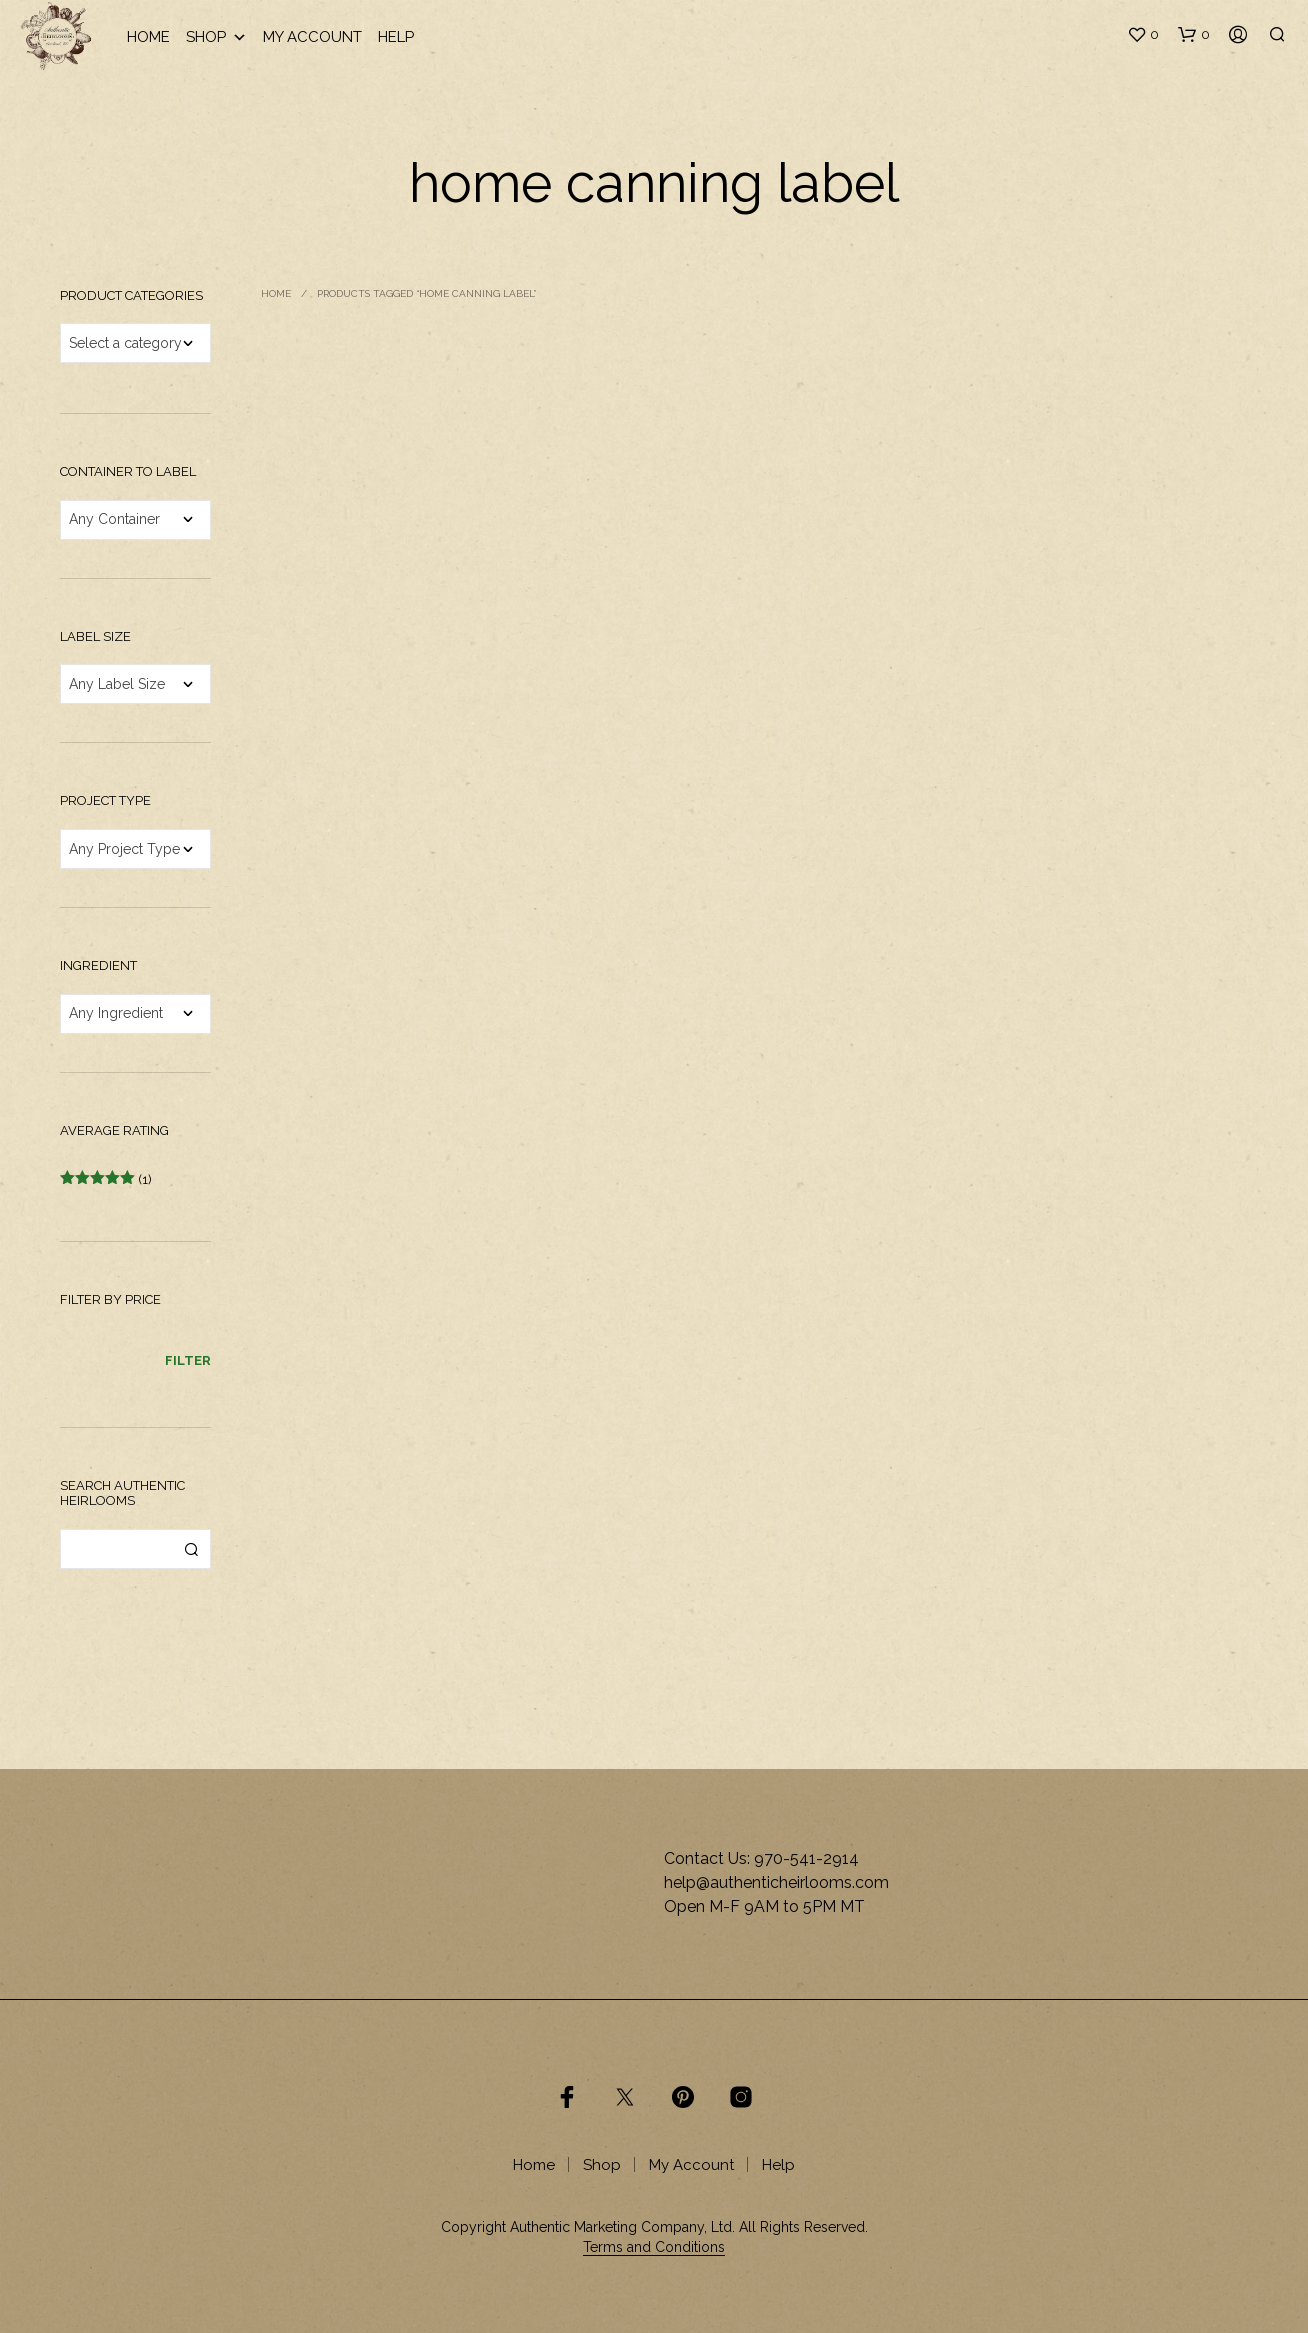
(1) (106, 1179)
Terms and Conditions (654, 2247)
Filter (188, 1360)
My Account (312, 37)
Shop (216, 37)
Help (396, 37)
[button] (1143, 35)
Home (148, 37)
